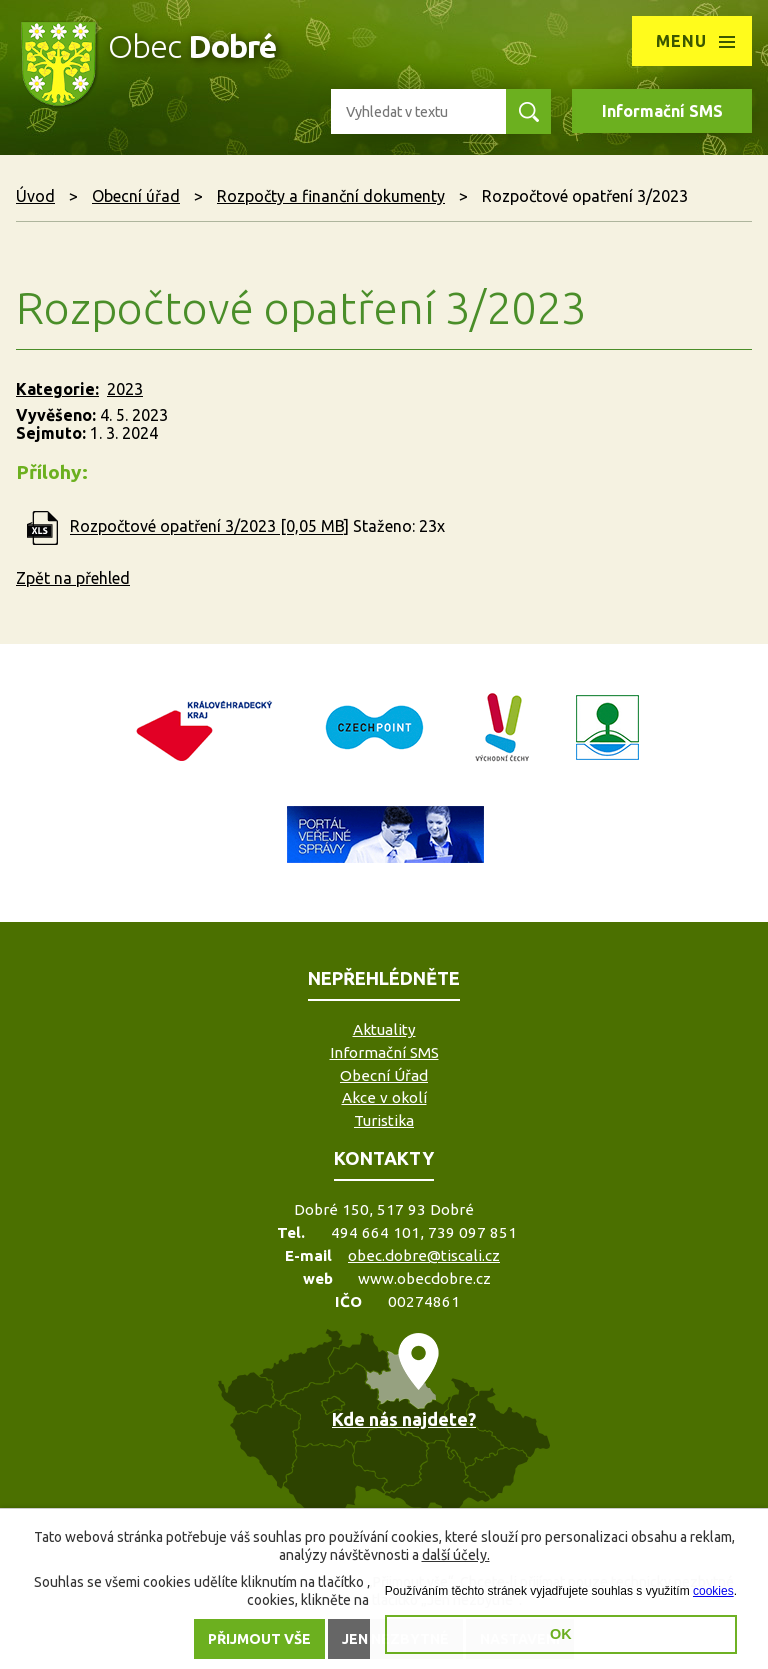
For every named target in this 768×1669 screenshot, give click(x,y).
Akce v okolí (384, 1097)
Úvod (35, 196)
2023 (125, 389)
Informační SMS (662, 111)
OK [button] (561, 1634)
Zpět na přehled (73, 578)
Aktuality (384, 1029)
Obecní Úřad (384, 1075)
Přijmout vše (259, 1639)
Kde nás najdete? (404, 1419)
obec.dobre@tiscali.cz (424, 1255)
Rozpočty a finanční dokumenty (331, 196)
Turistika (384, 1120)
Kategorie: (57, 389)
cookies (713, 1591)
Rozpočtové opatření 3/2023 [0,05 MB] (209, 527)
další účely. (456, 1555)
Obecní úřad (136, 196)
